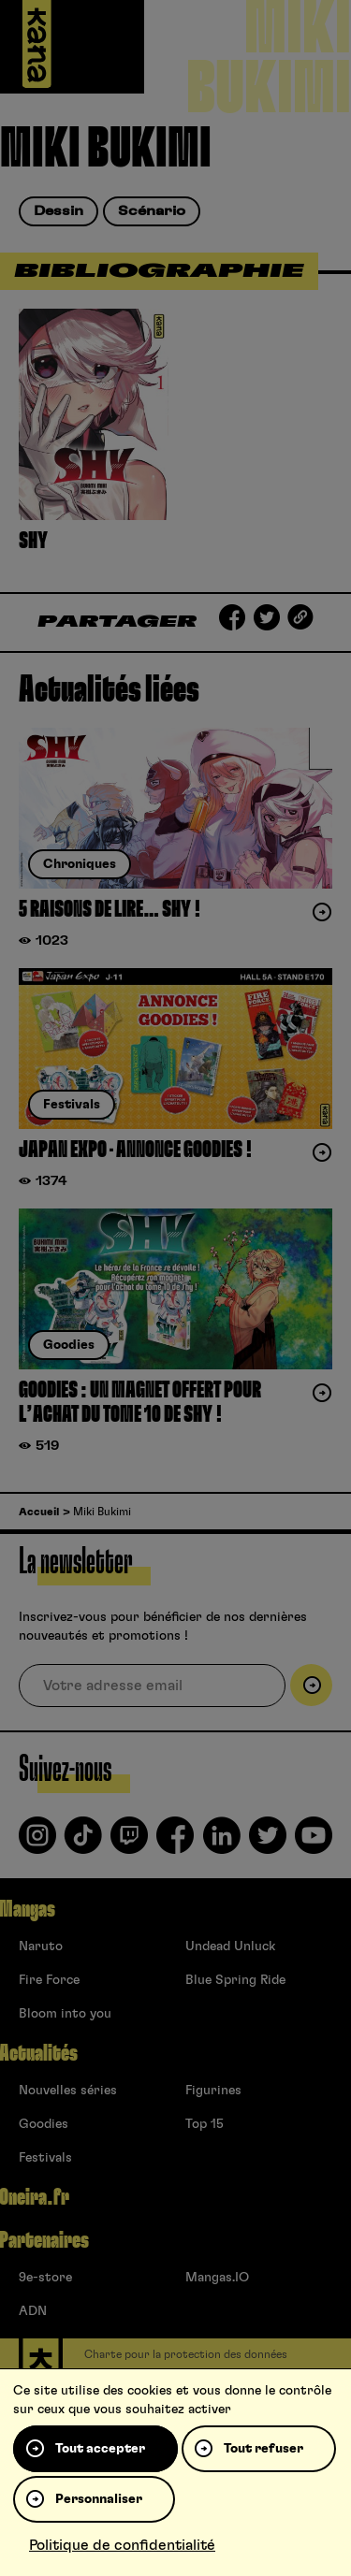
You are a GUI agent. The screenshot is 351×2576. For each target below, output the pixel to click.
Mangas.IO (217, 2277)
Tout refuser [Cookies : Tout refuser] (263, 2448)
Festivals (45, 2157)
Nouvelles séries (68, 2090)
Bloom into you (65, 2013)
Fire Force (49, 1980)
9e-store (45, 2277)
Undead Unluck (230, 1946)
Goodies (43, 2124)
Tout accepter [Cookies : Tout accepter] (100, 2448)
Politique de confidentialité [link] (122, 2545)
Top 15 (204, 2124)
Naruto (41, 1946)
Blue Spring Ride (235, 1980)
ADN (33, 2311)
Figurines (213, 2090)
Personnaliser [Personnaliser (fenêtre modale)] (98, 2499)
